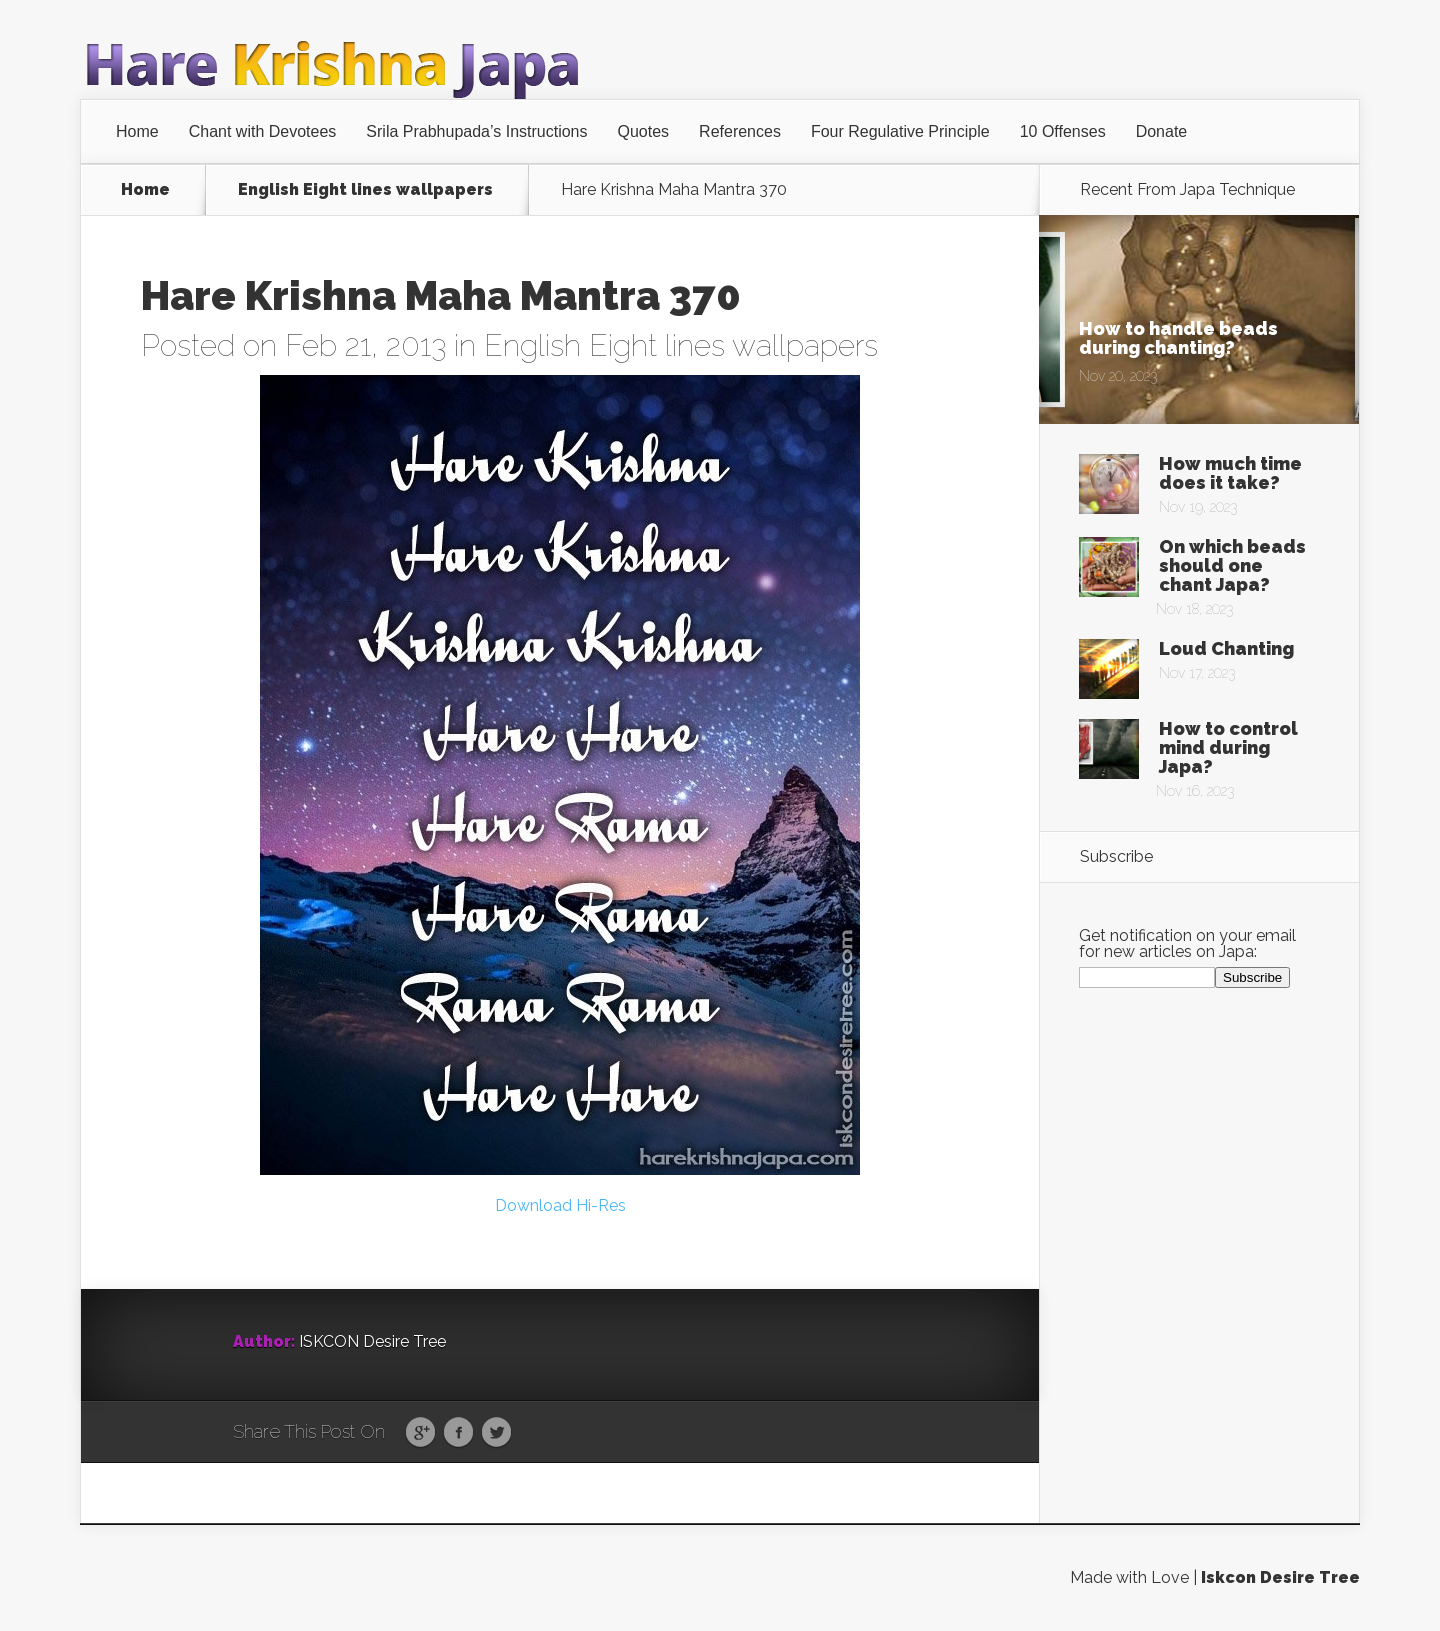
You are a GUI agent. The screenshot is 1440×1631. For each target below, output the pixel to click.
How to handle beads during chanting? (1178, 338)
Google (420, 1433)
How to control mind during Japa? (1228, 747)
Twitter (496, 1433)
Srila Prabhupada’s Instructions (476, 131)
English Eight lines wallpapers (365, 190)
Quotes (644, 131)
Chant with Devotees (263, 131)
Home (137, 131)
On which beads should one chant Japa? (1232, 565)
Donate (1162, 131)
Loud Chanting (1226, 648)
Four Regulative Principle (900, 131)
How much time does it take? (1230, 473)
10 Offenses (1063, 131)
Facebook (458, 1433)
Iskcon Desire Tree (1280, 1577)
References (740, 131)
